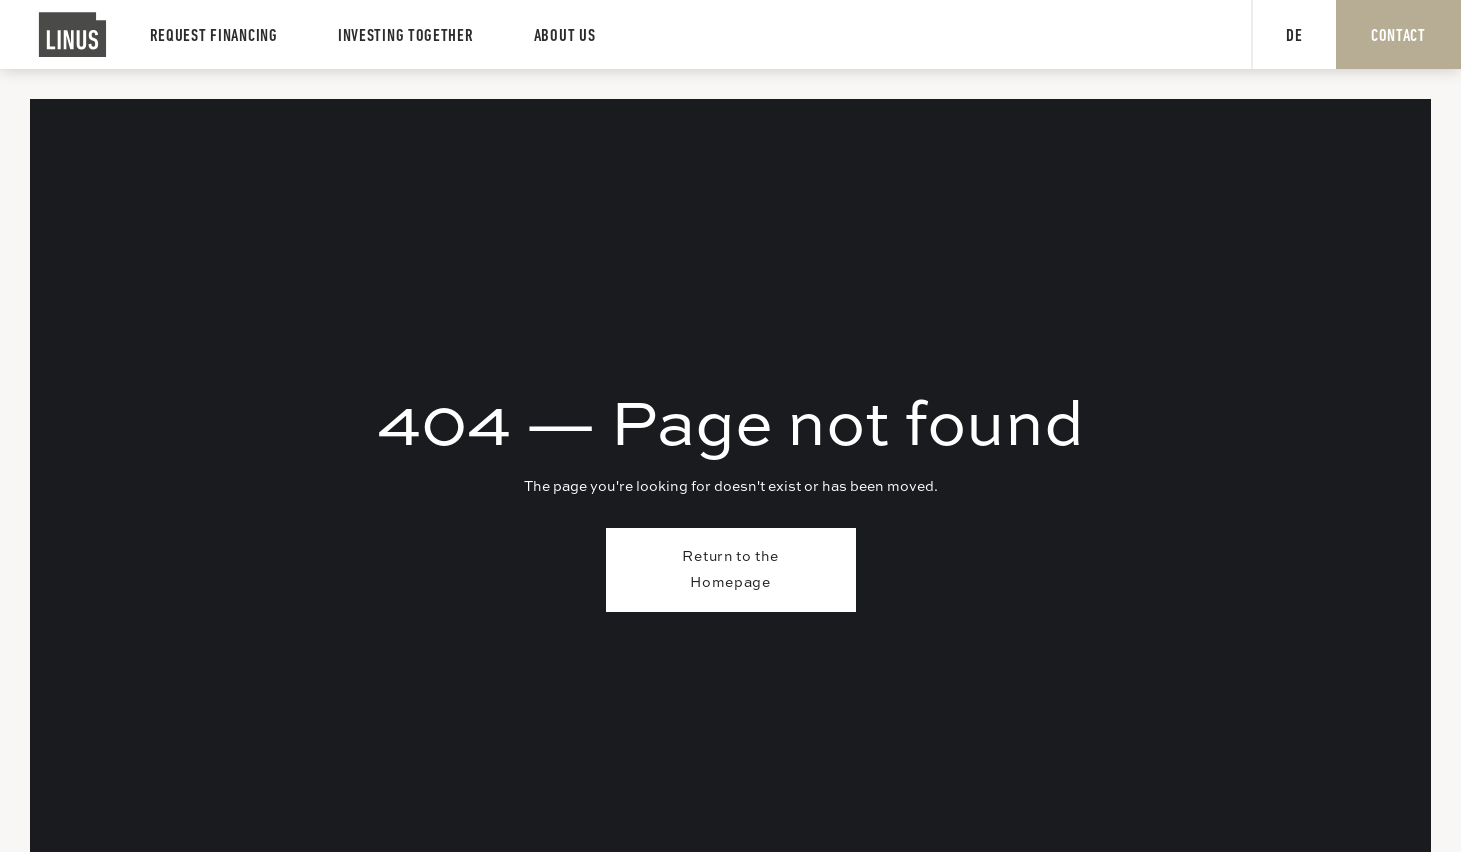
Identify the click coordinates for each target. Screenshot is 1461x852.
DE (1294, 36)
